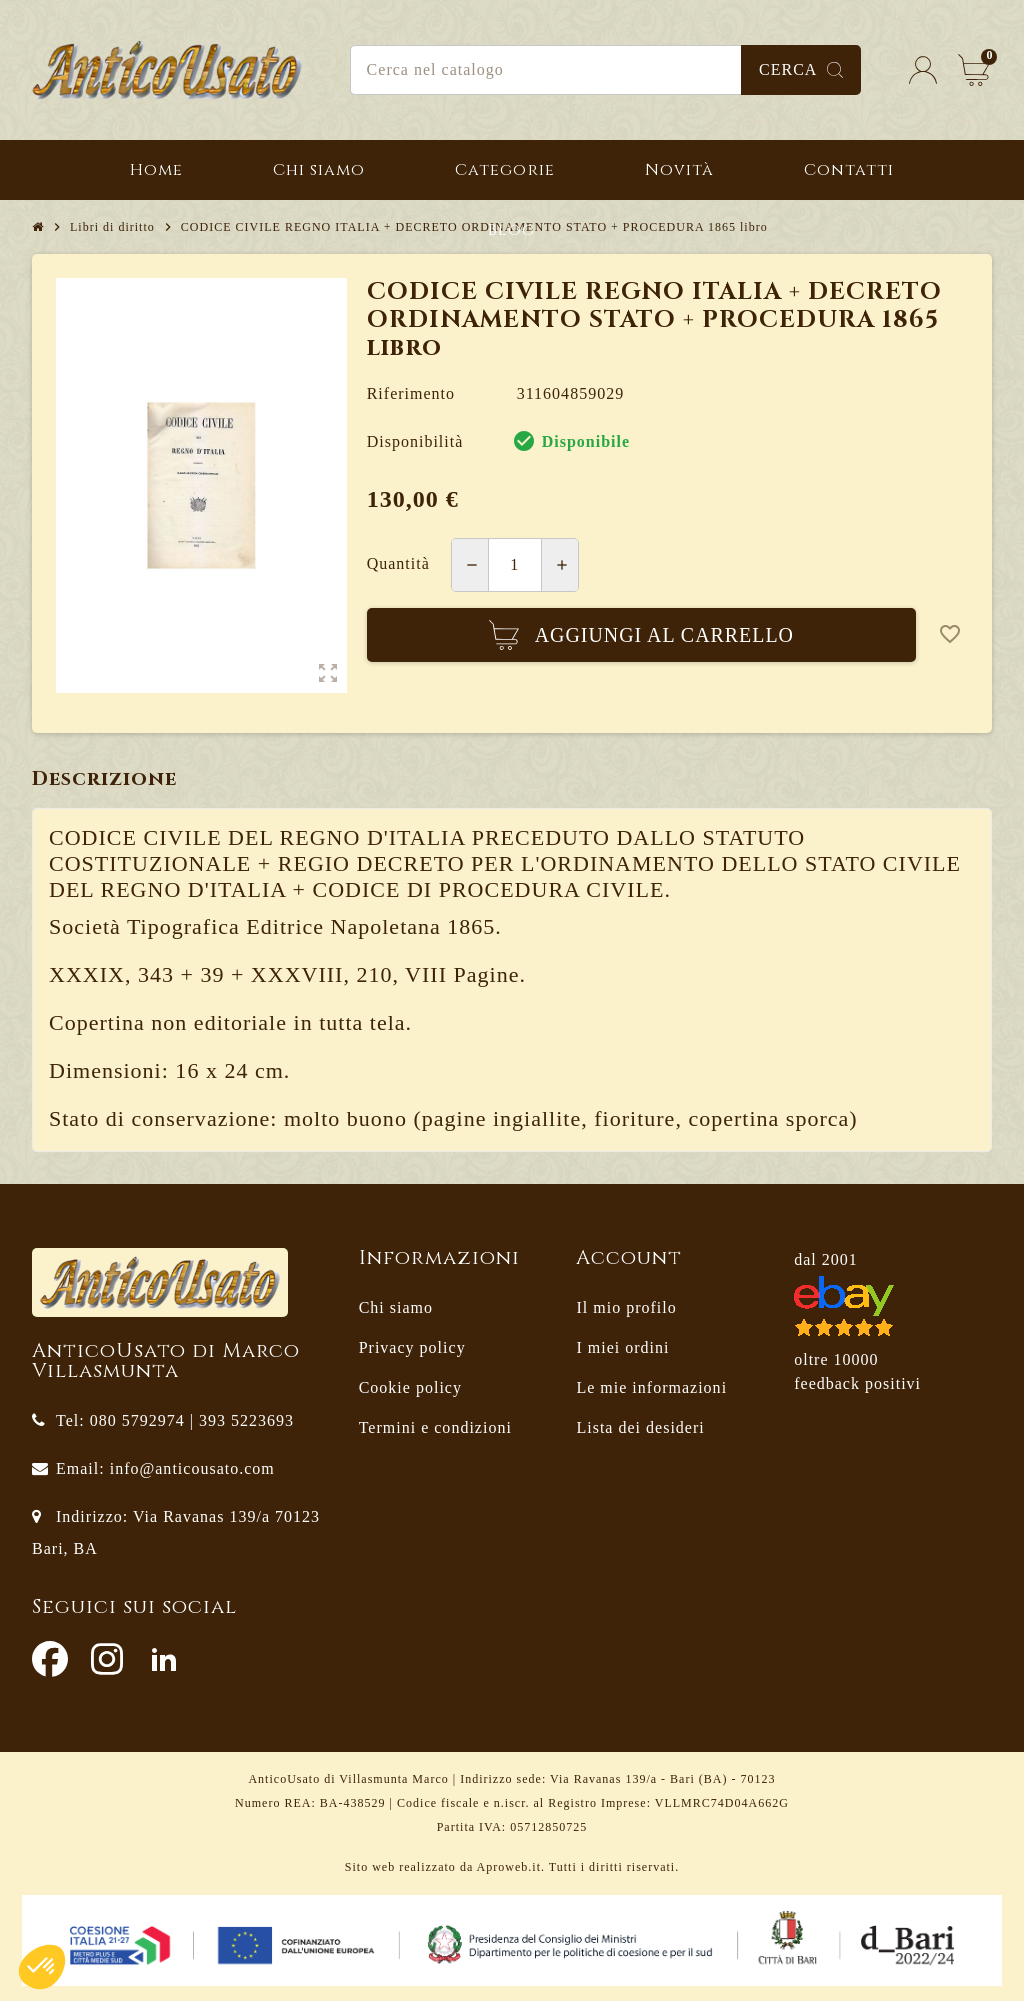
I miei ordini (622, 1347)
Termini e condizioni (435, 1427)
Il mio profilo (626, 1307)
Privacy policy (412, 1347)
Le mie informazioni (651, 1387)
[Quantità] (515, 565)
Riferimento (411, 393)
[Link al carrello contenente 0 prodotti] (974, 70)
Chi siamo (396, 1307)
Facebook (50, 1659)
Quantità (398, 563)
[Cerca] (606, 70)
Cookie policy (410, 1387)
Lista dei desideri (640, 1427)
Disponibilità (415, 441)
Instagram (107, 1659)
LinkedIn (164, 1659)
